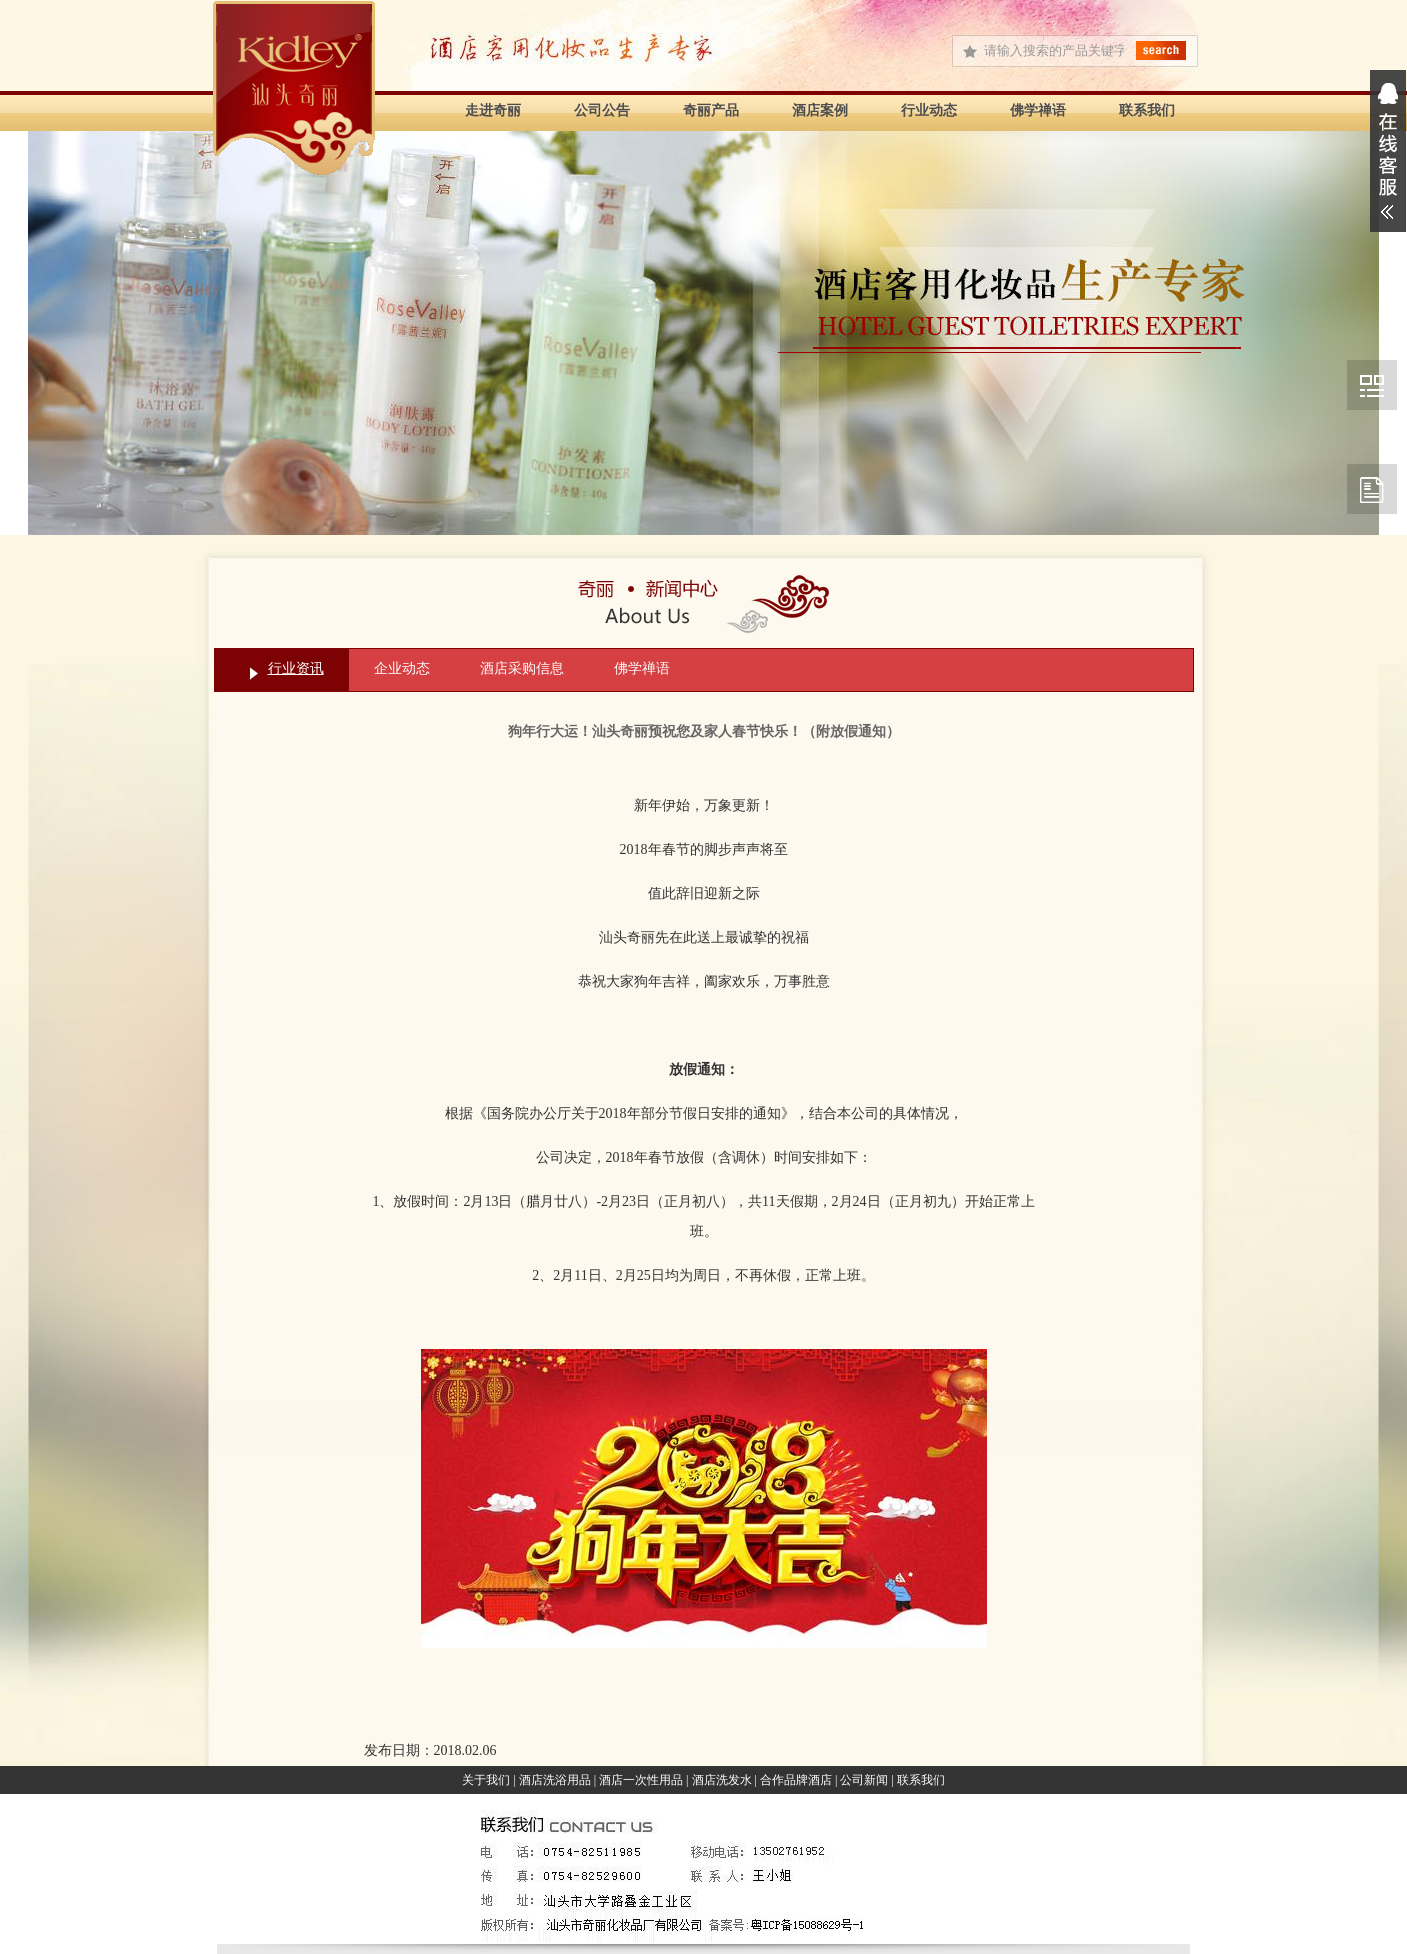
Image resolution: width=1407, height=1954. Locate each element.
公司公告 (602, 110)
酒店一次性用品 (641, 1780)
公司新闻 (864, 1780)
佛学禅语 (1038, 110)
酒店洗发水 (722, 1780)
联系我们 (1147, 110)
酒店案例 (820, 110)
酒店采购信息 (522, 668)
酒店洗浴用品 (555, 1780)
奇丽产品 (711, 110)
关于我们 (486, 1780)
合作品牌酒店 (796, 1780)
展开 (1388, 151)
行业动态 (929, 110)
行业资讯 (296, 668)
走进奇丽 (493, 110)
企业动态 (402, 668)
